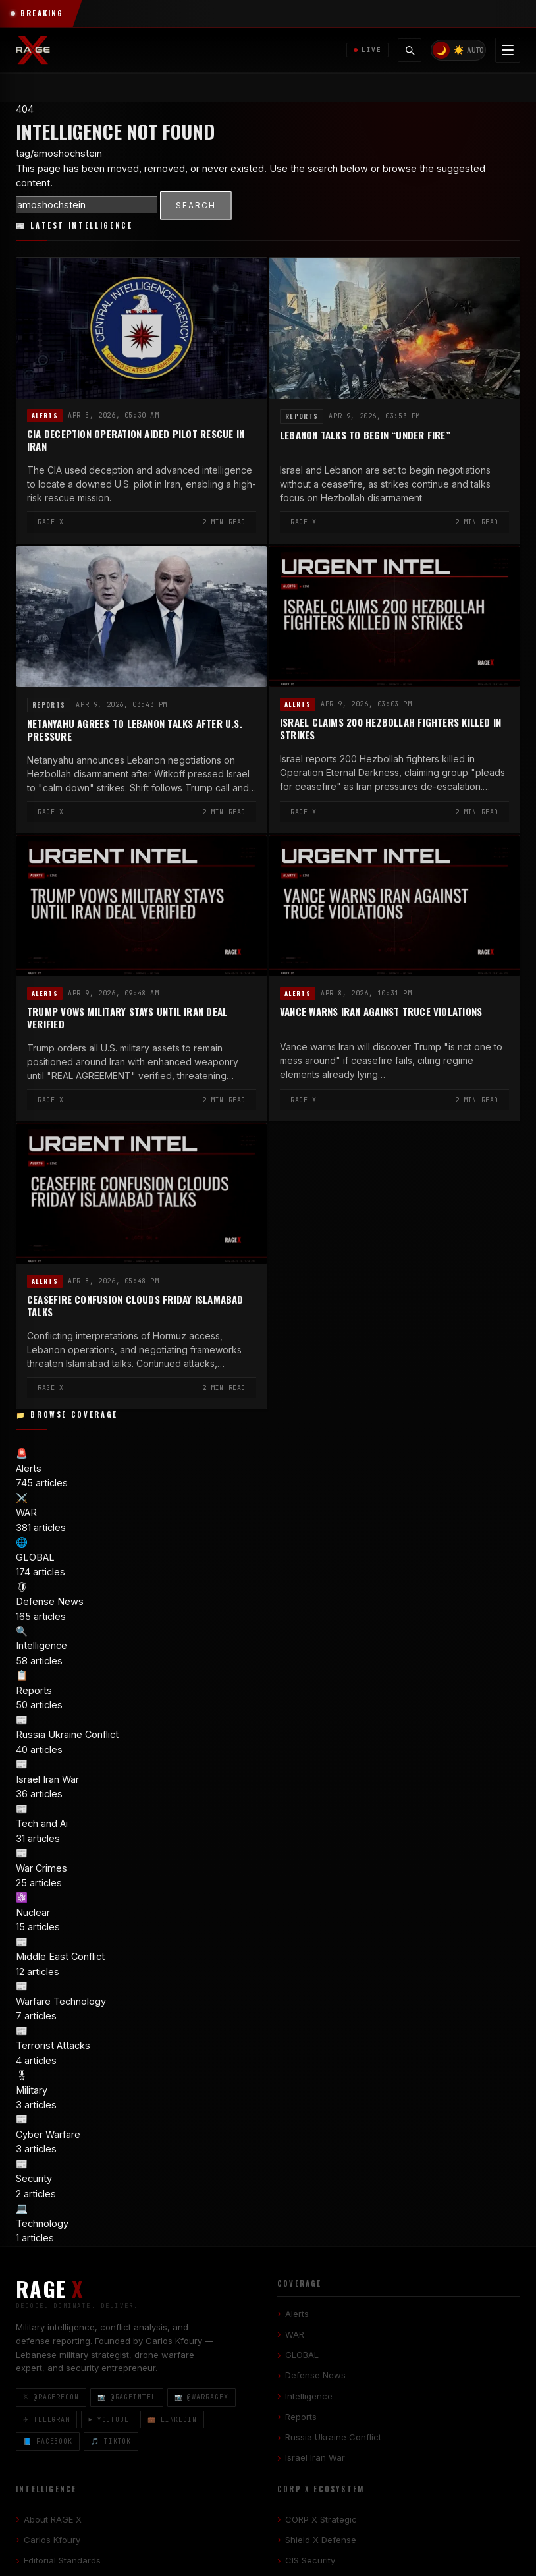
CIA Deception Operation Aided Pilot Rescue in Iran (135, 440)
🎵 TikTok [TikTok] (111, 2441)
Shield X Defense (320, 2539)
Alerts (45, 415)
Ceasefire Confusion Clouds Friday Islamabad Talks (135, 1305)
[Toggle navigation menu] (507, 50)
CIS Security (310, 2560)
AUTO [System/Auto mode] (475, 50)
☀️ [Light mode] (458, 49)
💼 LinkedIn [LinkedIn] (172, 2419)
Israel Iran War (315, 2457)
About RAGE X (53, 2518)
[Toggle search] (409, 50)
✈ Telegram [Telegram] (46, 2419)
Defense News (315, 2375)
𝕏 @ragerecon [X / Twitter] (51, 2397)
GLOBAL (302, 2354)
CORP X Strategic (321, 2518)
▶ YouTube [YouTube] (108, 2419)
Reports (301, 416)
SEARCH (196, 205)
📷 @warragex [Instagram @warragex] (201, 2397)
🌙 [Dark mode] (441, 50)
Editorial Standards (62, 2560)
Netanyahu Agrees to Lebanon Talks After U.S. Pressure (134, 729)
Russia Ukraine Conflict (333, 2437)
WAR (294, 2334)
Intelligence (309, 2395)
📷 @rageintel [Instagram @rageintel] (126, 2397)
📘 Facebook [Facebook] (47, 2441)
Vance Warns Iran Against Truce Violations (381, 1011)
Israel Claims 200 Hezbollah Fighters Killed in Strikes (390, 728)
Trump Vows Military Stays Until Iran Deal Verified (127, 1017)
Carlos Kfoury (52, 2539)
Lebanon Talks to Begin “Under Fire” (365, 435)
